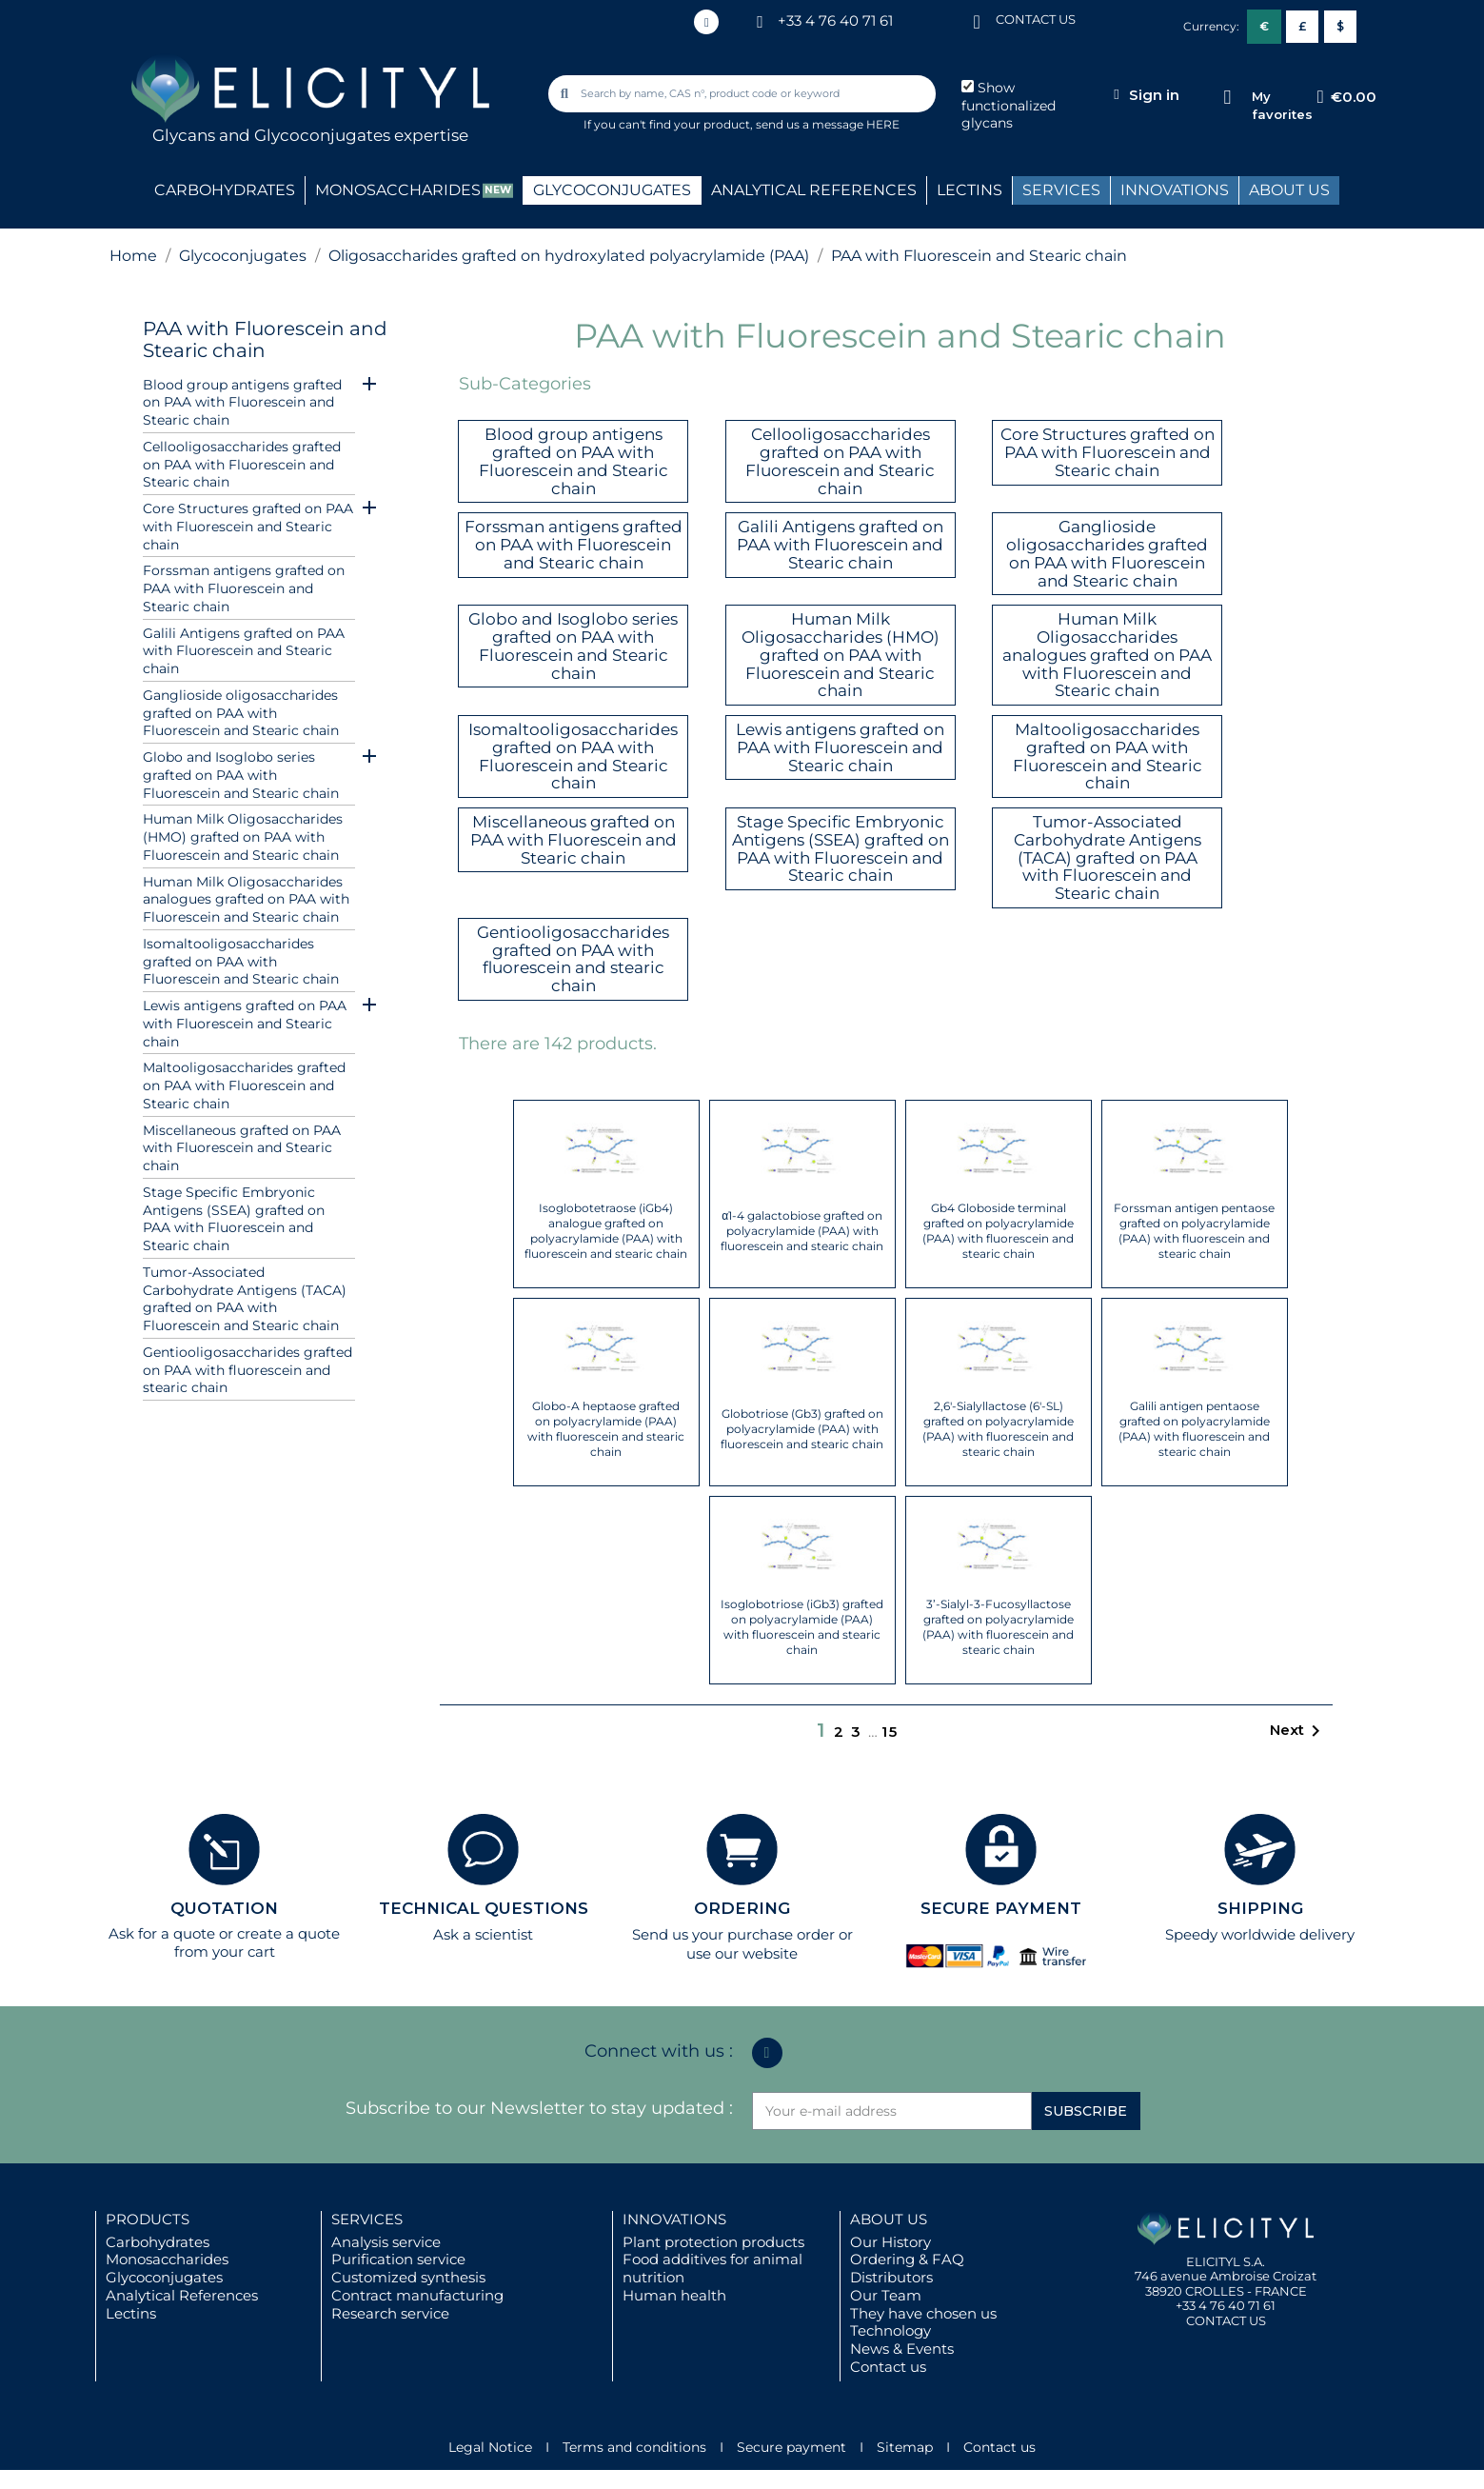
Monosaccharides (167, 2259)
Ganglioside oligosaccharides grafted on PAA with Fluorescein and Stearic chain (241, 713)
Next (1298, 1731)
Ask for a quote (162, 1933)
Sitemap (905, 2447)
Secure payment (791, 2447)
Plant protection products (713, 2242)
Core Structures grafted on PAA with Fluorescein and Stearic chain (248, 526)
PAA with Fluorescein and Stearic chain (265, 339)
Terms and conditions (634, 2447)
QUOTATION (224, 1908)
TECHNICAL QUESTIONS (483, 1908)
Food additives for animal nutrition (712, 2268)
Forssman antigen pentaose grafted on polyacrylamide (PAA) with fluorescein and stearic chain (1194, 1231)
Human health (674, 2295)
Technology (890, 2330)
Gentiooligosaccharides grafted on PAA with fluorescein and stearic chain (247, 1370)
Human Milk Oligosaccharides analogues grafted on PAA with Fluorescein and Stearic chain (246, 899)
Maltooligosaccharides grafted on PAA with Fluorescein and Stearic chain (244, 1085)
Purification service (398, 2259)
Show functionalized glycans (1008, 105)
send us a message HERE (828, 124)
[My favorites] (1227, 98)
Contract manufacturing (417, 2295)
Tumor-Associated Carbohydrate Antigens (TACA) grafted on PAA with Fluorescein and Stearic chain (244, 1299)
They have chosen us (923, 2313)
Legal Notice (490, 2447)
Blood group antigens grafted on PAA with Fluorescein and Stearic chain (242, 402)
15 (890, 1731)
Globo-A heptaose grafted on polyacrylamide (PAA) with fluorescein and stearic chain (605, 1429)
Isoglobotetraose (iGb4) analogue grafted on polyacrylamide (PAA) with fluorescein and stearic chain (605, 1231)
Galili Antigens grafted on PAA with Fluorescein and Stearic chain (244, 651)
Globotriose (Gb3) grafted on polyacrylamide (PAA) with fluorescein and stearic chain (802, 1428)
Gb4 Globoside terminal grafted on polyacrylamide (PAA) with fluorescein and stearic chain (998, 1231)
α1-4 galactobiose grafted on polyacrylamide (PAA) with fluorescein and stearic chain (802, 1230)
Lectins (131, 2313)
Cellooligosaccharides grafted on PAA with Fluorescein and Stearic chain (242, 464)
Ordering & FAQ (907, 2259)
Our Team (885, 2295)
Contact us (888, 2367)
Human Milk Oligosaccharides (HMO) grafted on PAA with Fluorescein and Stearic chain (243, 837)
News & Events (902, 2349)
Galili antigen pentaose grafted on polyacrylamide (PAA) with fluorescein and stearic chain (1194, 1429)
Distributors (891, 2277)
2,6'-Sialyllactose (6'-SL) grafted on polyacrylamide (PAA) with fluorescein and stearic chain (998, 1429)
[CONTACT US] (976, 20)
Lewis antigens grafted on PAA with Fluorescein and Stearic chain (244, 1023)
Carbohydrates (157, 2242)
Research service (390, 2313)
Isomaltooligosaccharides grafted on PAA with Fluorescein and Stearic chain (241, 961)
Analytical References (182, 2295)
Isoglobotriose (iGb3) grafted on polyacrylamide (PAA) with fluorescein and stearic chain (802, 1627)
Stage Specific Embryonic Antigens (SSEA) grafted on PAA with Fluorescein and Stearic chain (234, 1219)
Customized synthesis (408, 2277)
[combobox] (743, 93)
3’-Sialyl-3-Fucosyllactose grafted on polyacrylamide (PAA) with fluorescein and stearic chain (998, 1627)
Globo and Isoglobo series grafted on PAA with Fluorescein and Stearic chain (241, 775)
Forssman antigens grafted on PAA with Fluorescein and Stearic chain (244, 588)
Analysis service (386, 2242)
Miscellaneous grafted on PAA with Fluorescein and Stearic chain (242, 1148)
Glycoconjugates (164, 2277)
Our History (890, 2242)
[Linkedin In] (706, 22)
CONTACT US (1036, 19)
